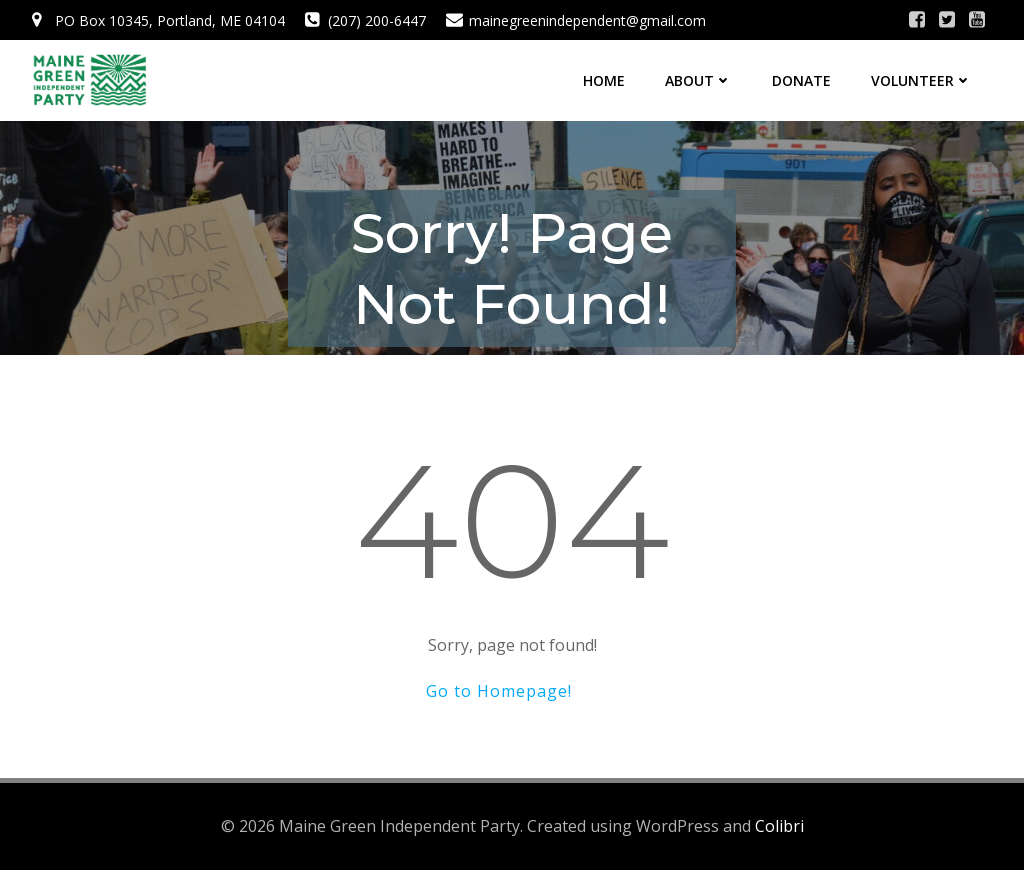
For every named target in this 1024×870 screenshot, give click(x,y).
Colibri (779, 826)
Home (604, 80)
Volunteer (921, 80)
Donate (801, 80)
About (698, 80)
